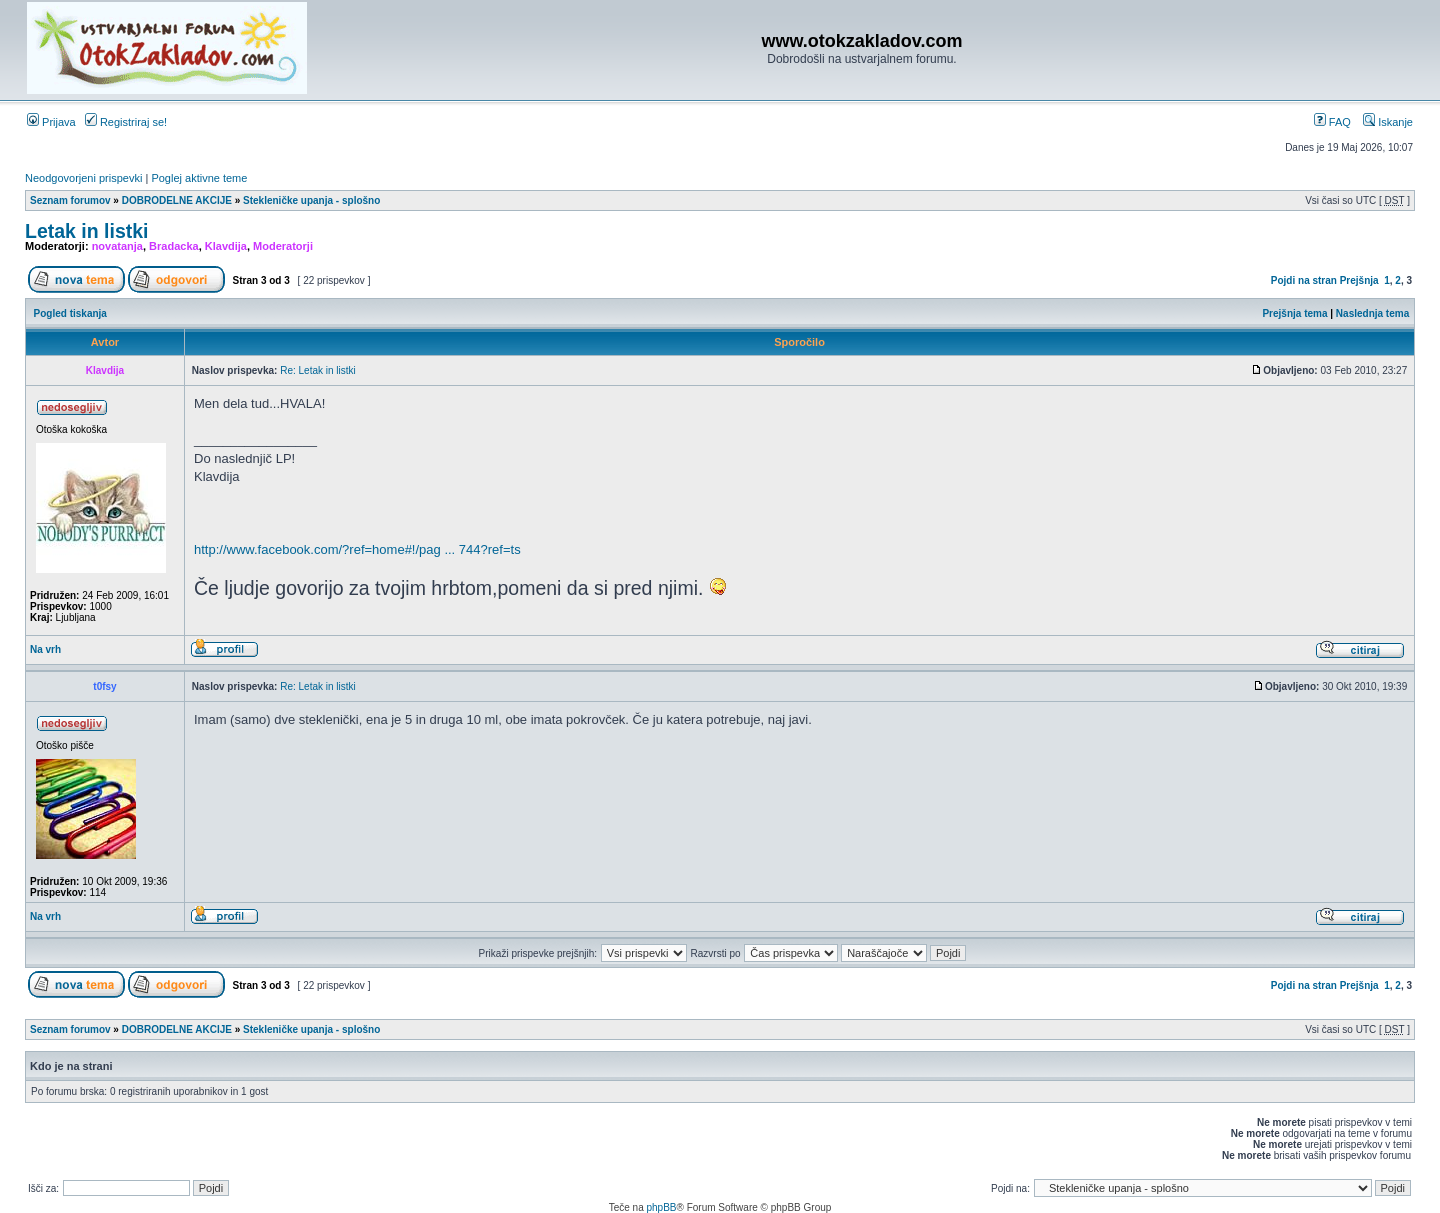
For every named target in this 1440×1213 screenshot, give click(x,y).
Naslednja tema (1372, 313)
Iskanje (1388, 122)
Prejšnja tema (1294, 313)
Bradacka (174, 246)
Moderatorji (283, 246)
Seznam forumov (70, 200)
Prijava (51, 122)
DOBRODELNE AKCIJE (177, 200)
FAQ (1332, 122)
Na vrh (45, 649)
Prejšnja (1359, 280)
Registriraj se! (126, 122)
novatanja (117, 246)
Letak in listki (87, 231)
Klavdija (226, 246)
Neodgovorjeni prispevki (83, 178)
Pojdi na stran (1304, 280)
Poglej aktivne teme (199, 178)
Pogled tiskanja (70, 313)
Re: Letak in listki (318, 370)
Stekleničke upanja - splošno (311, 200)
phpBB (661, 1207)
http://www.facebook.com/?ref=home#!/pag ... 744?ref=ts (357, 549)
